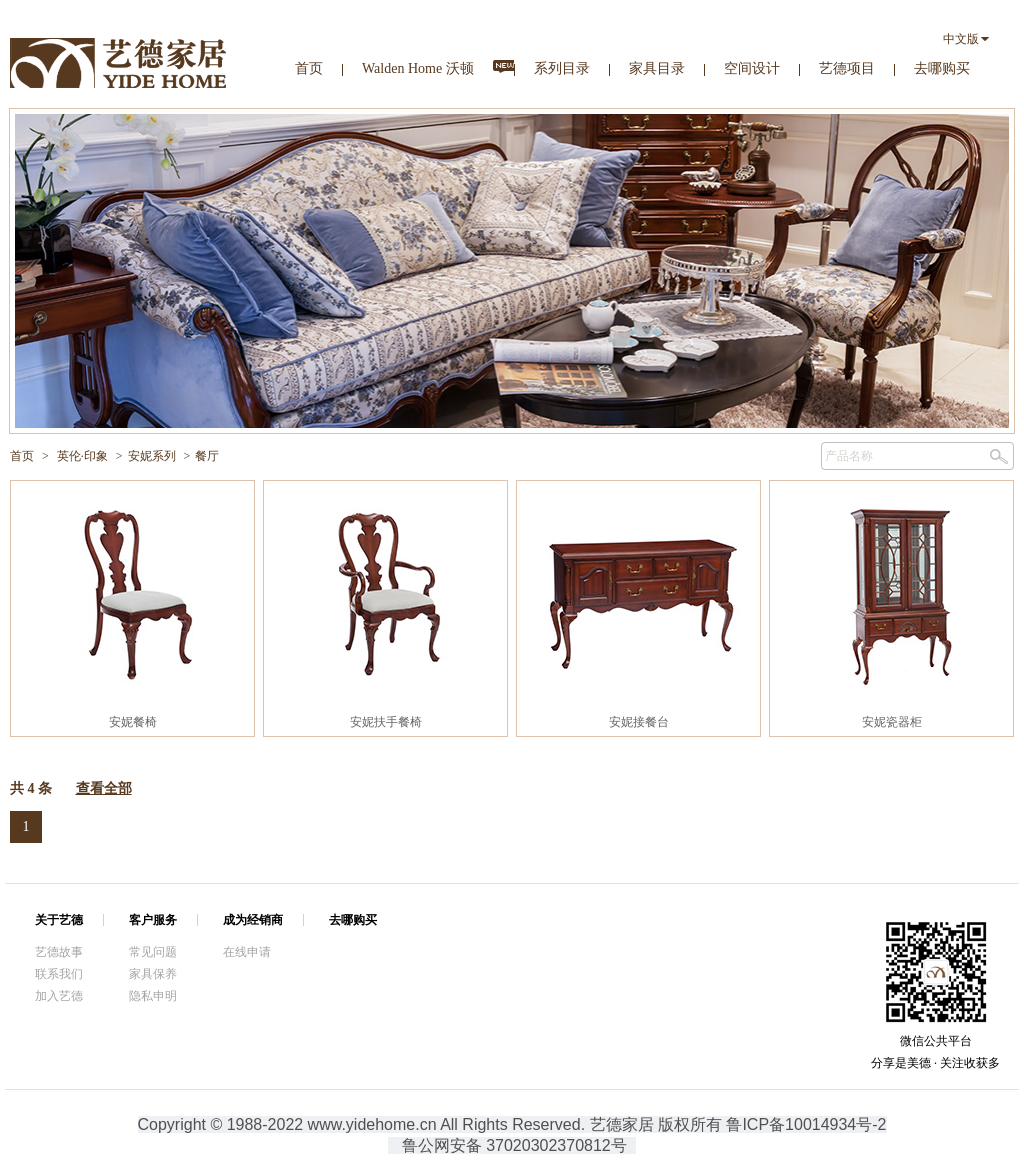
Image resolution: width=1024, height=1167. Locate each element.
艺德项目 (847, 68)
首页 (309, 68)
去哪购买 (942, 68)
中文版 (961, 39)
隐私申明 (153, 996)
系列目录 (562, 68)
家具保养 (153, 974)
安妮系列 (152, 456)
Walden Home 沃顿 (418, 68)
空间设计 (752, 68)
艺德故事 (59, 952)
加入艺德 (59, 996)
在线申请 (247, 952)
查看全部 (104, 788)
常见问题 (153, 952)
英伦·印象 (82, 456)
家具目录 (657, 68)
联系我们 (59, 974)
